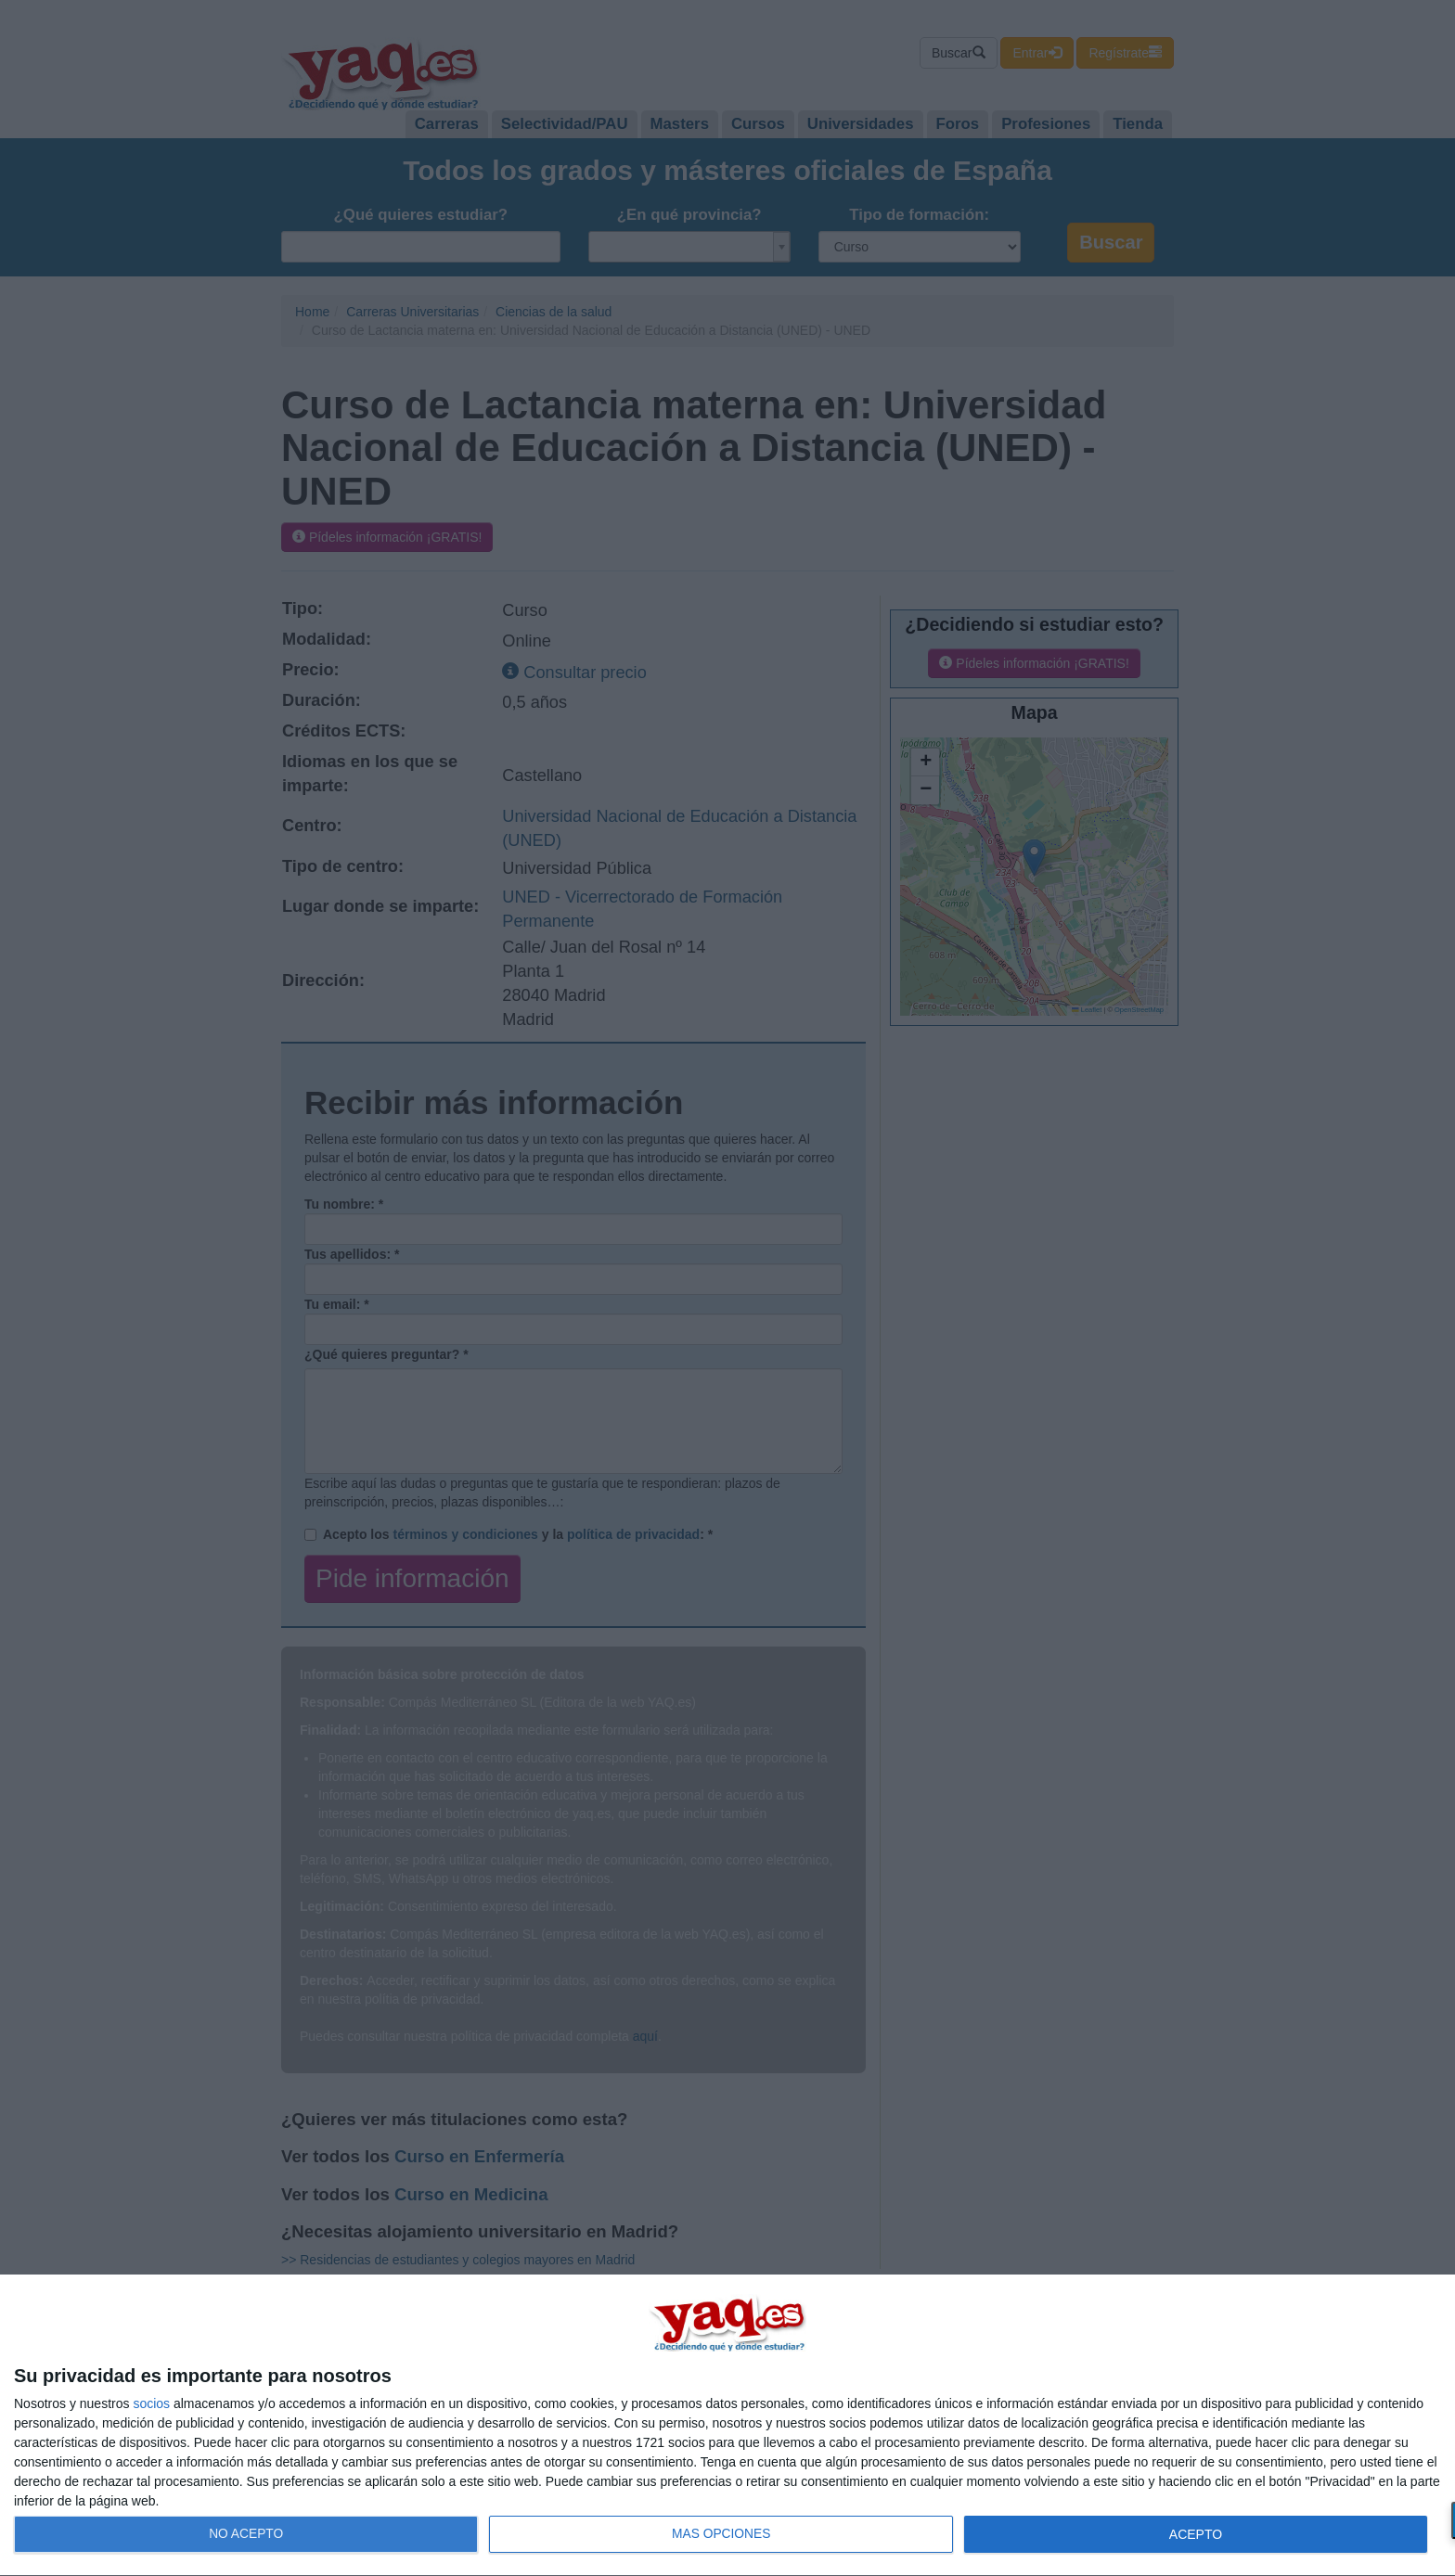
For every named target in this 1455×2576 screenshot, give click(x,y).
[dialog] (727, 2425)
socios (151, 2403)
